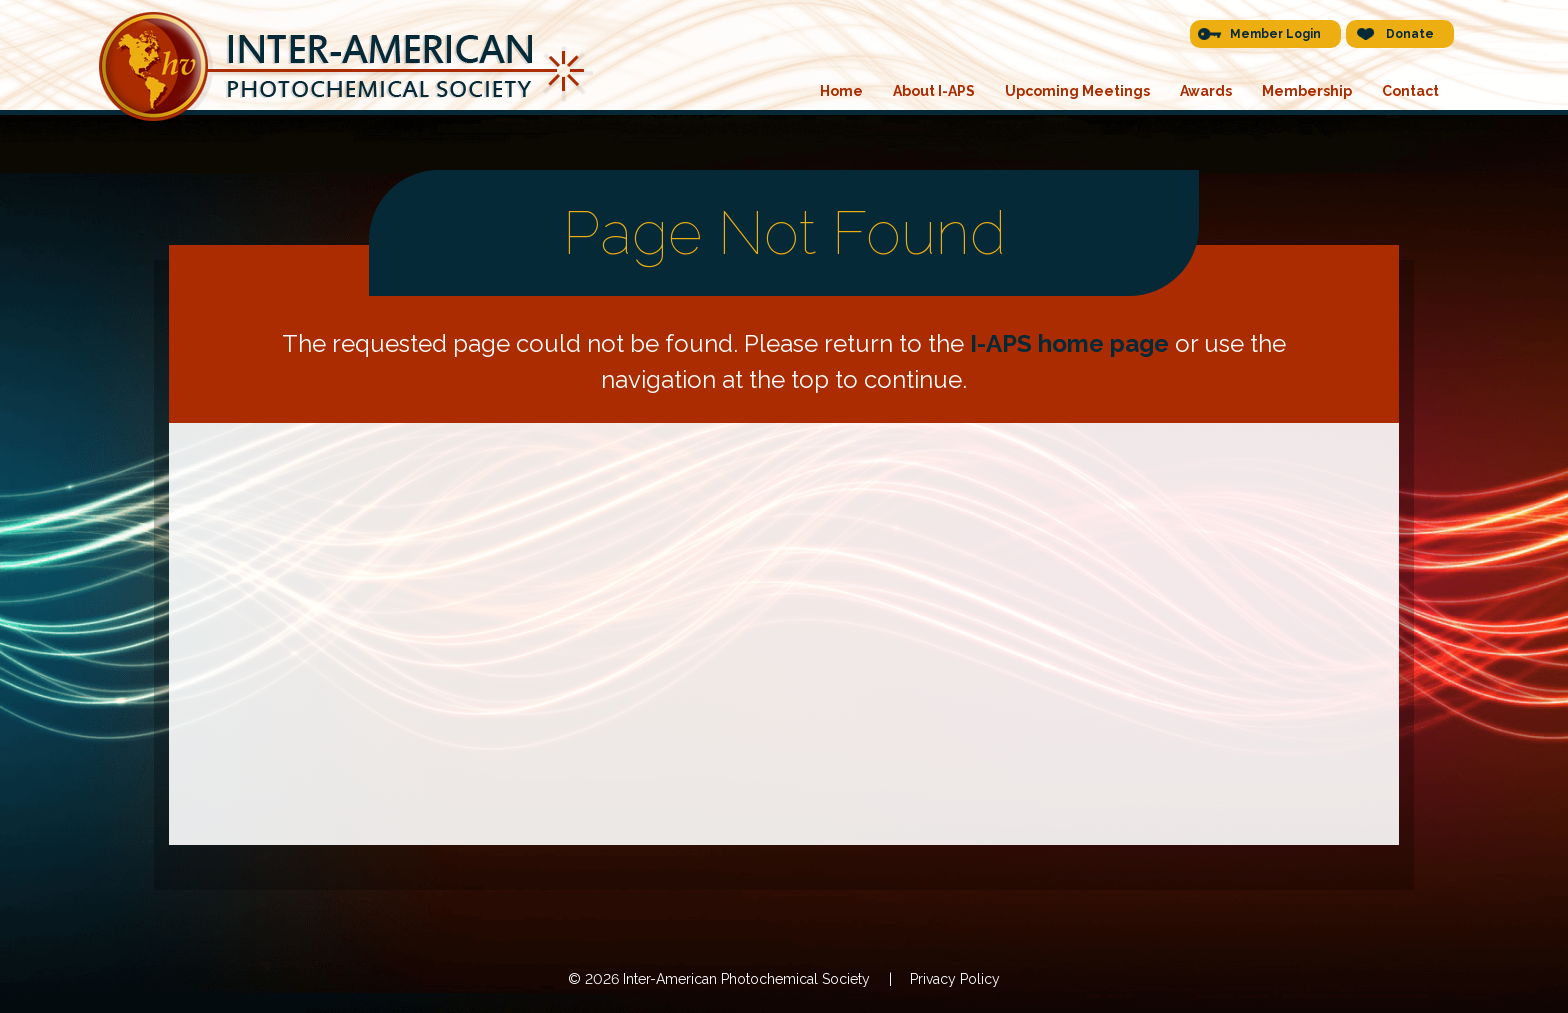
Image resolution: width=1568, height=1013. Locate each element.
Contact (1410, 91)
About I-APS (934, 91)
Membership (1307, 91)
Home (841, 91)
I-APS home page (1069, 343)
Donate (1410, 34)
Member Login (1275, 34)
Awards (1206, 91)
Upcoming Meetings (1077, 91)
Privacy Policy (955, 979)
